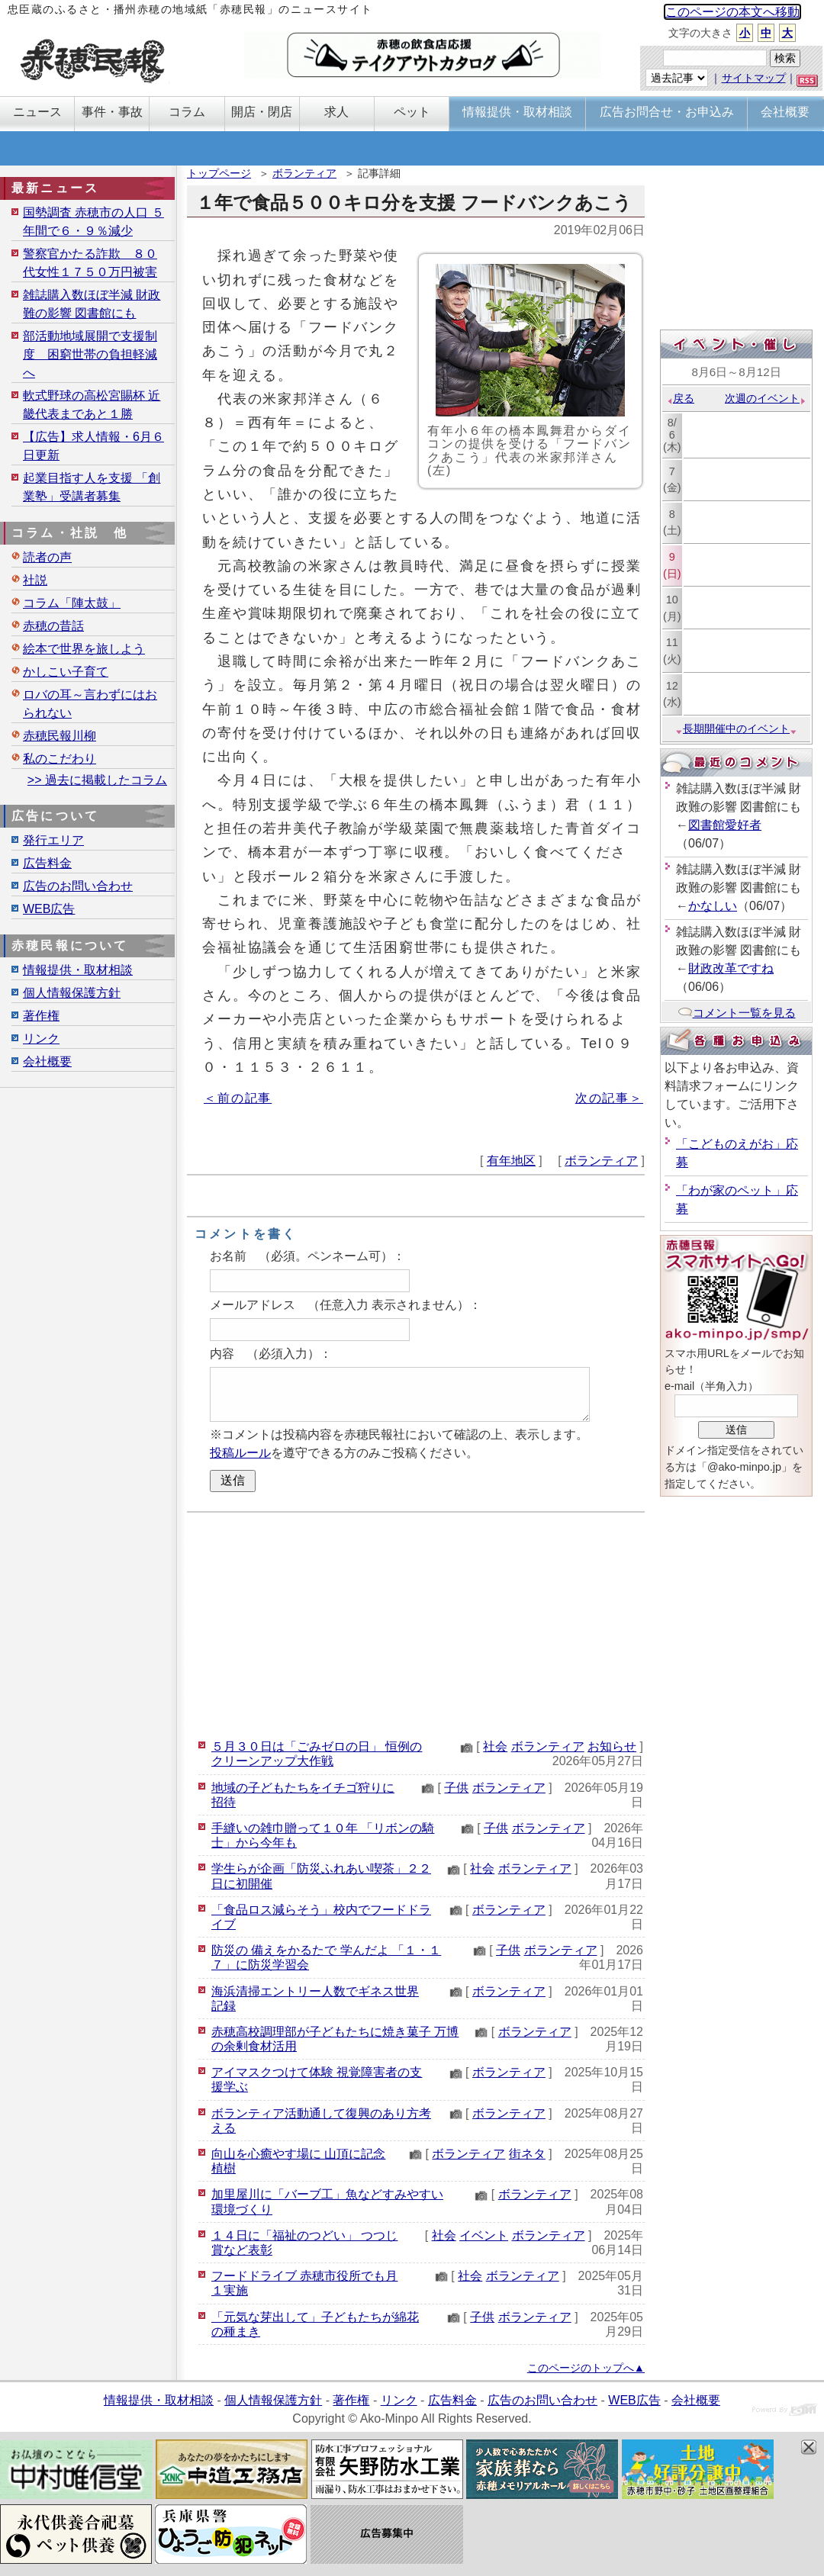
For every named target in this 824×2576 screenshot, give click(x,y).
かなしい (712, 905)
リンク (41, 1038)
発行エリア (53, 840)
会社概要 (47, 1061)
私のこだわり (59, 758)
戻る (680, 398)
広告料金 (47, 863)
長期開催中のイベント (736, 728)
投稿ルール (240, 1452)
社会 (495, 1746)
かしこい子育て (65, 671)
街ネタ (527, 2153)
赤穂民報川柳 (59, 735)
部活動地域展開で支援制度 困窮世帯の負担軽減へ (90, 354)
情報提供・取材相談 (78, 969)
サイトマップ (754, 78)
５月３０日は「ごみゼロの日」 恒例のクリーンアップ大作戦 (316, 1753)
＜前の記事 (238, 1098)
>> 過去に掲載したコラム (97, 779)
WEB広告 (49, 908)
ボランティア (304, 173)
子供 (456, 1787)
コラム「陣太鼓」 (72, 603)
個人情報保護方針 (72, 992)
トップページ (219, 173)
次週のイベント (765, 398)
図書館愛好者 (724, 824)
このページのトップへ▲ (586, 2368)
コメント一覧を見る (737, 1012)
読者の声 (47, 557)
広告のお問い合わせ (78, 886)
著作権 (41, 1015)
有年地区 (511, 1160)
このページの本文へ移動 (732, 11)
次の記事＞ (609, 1098)
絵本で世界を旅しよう (84, 648)
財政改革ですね (731, 968)
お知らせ (611, 1746)
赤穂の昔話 (53, 625)
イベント (483, 2235)
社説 (35, 580)
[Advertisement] (416, 1623)
